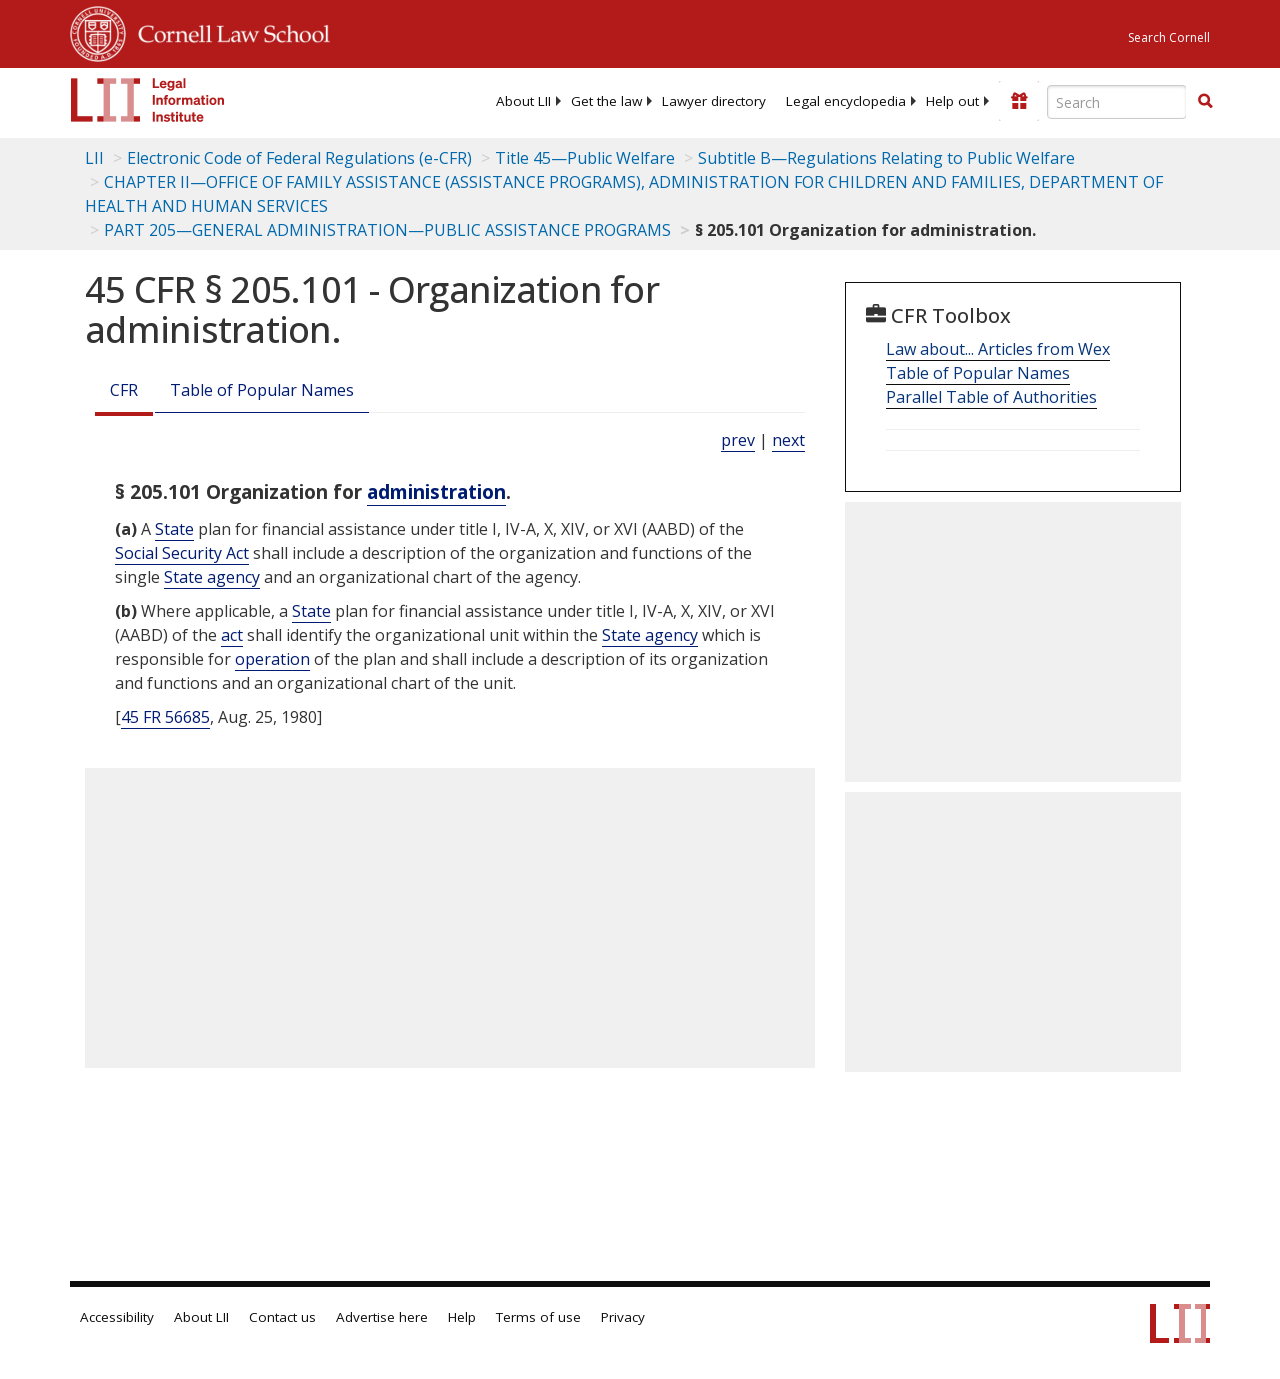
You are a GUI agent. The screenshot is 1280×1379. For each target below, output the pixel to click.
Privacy (623, 1317)
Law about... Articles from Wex (998, 349)
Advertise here (382, 1317)
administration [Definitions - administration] (436, 491)
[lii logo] (148, 100)
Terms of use (538, 1317)
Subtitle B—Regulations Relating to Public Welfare (886, 158)
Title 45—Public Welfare (585, 158)
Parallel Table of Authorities (991, 397)
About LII (523, 101)
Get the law (606, 101)
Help (462, 1317)
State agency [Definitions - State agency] (212, 577)
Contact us (282, 1317)
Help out (952, 101)
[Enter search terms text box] (1117, 102)
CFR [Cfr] (124, 390)
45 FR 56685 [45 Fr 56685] (165, 717)
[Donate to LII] (1019, 101)
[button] (1205, 101)
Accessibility (117, 1317)
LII (94, 158)
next (788, 440)
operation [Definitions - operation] (272, 659)
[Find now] (1205, 102)
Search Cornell (1169, 37)
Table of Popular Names (262, 390)
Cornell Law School (228, 31)
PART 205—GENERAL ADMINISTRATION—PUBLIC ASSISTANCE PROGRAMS (387, 230)
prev (738, 440)
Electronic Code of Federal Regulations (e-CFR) (299, 158)
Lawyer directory (714, 101)
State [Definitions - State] (174, 529)
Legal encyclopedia (846, 101)
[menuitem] (523, 101)
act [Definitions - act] (232, 635)
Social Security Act (182, 553)
